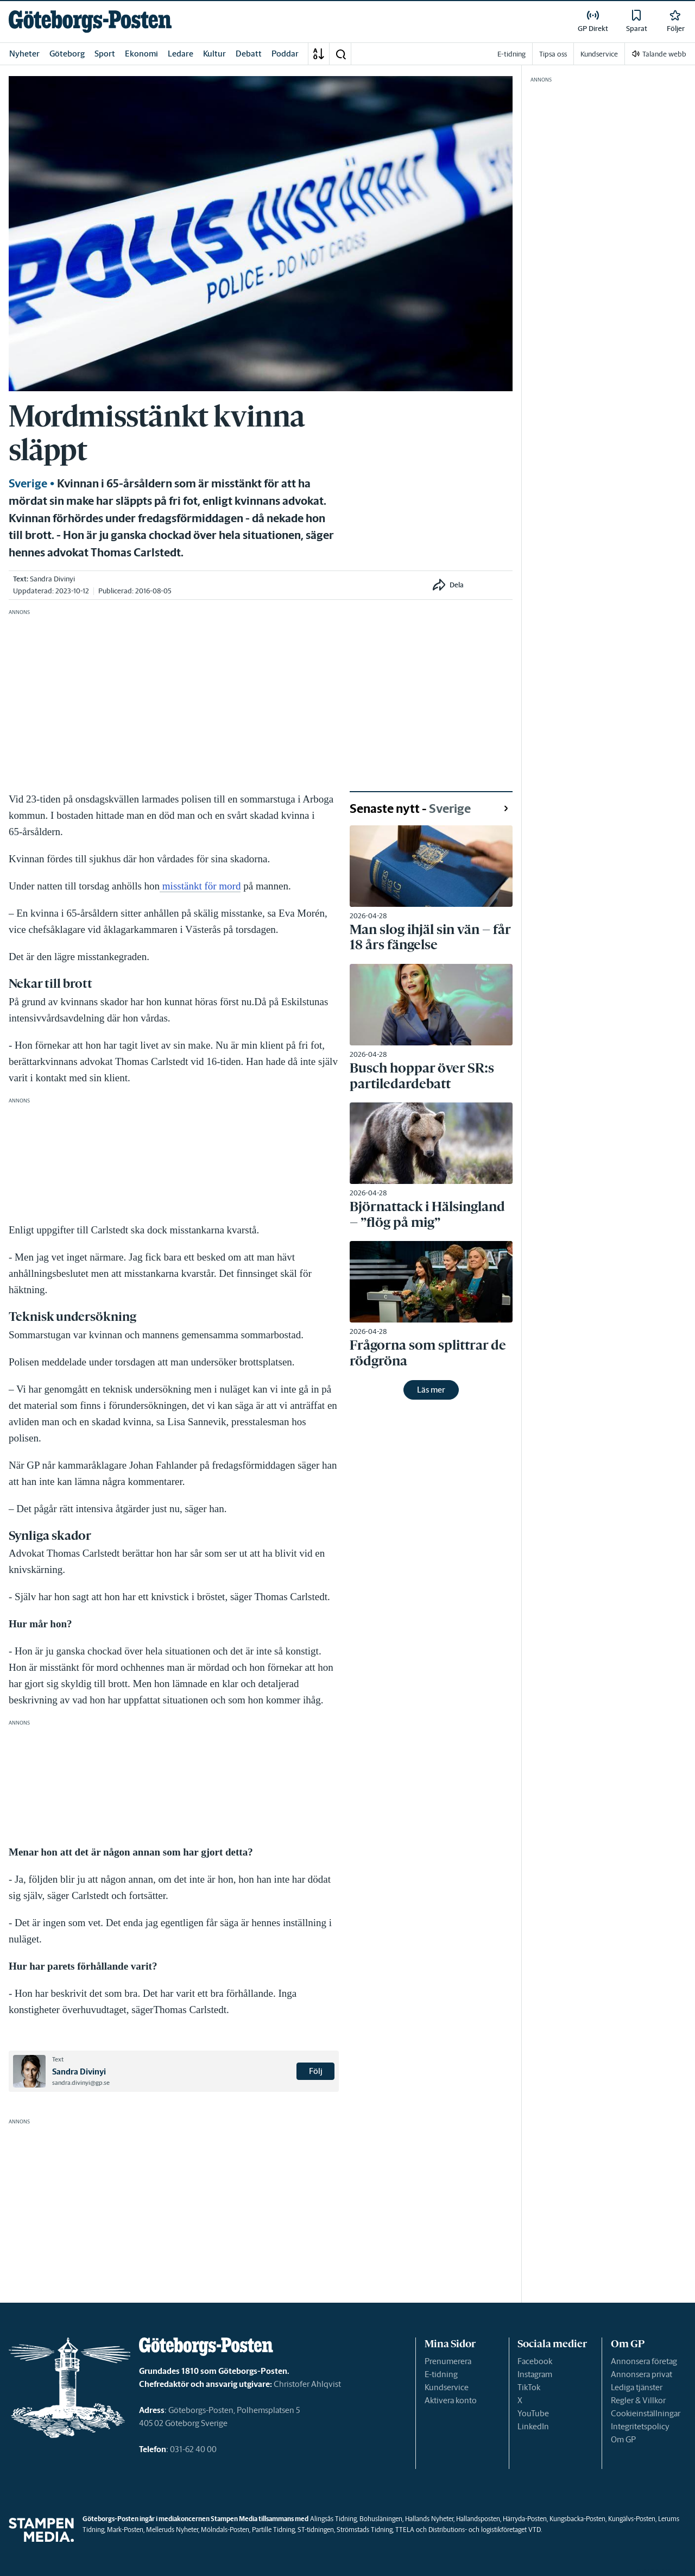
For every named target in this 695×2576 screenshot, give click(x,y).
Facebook (534, 2361)
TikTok (528, 2387)
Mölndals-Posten (225, 2529)
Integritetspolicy (640, 2426)
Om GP (623, 2439)
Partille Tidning (273, 2529)
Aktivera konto (451, 2400)
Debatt (249, 53)
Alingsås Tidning (333, 2519)
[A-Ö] (319, 54)
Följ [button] (316, 2071)
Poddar (285, 53)
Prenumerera (448, 2361)
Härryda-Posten (525, 2519)
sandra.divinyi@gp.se (81, 2082)
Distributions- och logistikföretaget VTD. (485, 2529)
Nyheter (24, 53)
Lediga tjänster (636, 2387)
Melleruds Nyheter (172, 2529)
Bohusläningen (380, 2519)
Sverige (28, 484)
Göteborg (67, 53)
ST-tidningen (316, 2529)
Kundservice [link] (599, 54)
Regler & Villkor (638, 2400)
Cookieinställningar (645, 2413)
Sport (104, 53)
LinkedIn (533, 2426)
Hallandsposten (478, 2519)
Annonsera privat (641, 2374)
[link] (90, 21)
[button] (340, 53)
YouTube (533, 2413)
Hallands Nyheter (429, 2519)
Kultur (214, 53)
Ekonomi (141, 53)
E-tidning (441, 2374)
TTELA (404, 2529)
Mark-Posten (125, 2529)
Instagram (534, 2374)
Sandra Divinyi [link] (52, 579)
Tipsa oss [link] (553, 54)
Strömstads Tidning (365, 2529)
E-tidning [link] (511, 54)
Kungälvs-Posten (631, 2519)
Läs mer (431, 1389)
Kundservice (447, 2387)
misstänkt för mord (200, 886)
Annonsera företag (644, 2361)
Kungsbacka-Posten (577, 2519)
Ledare (180, 53)
